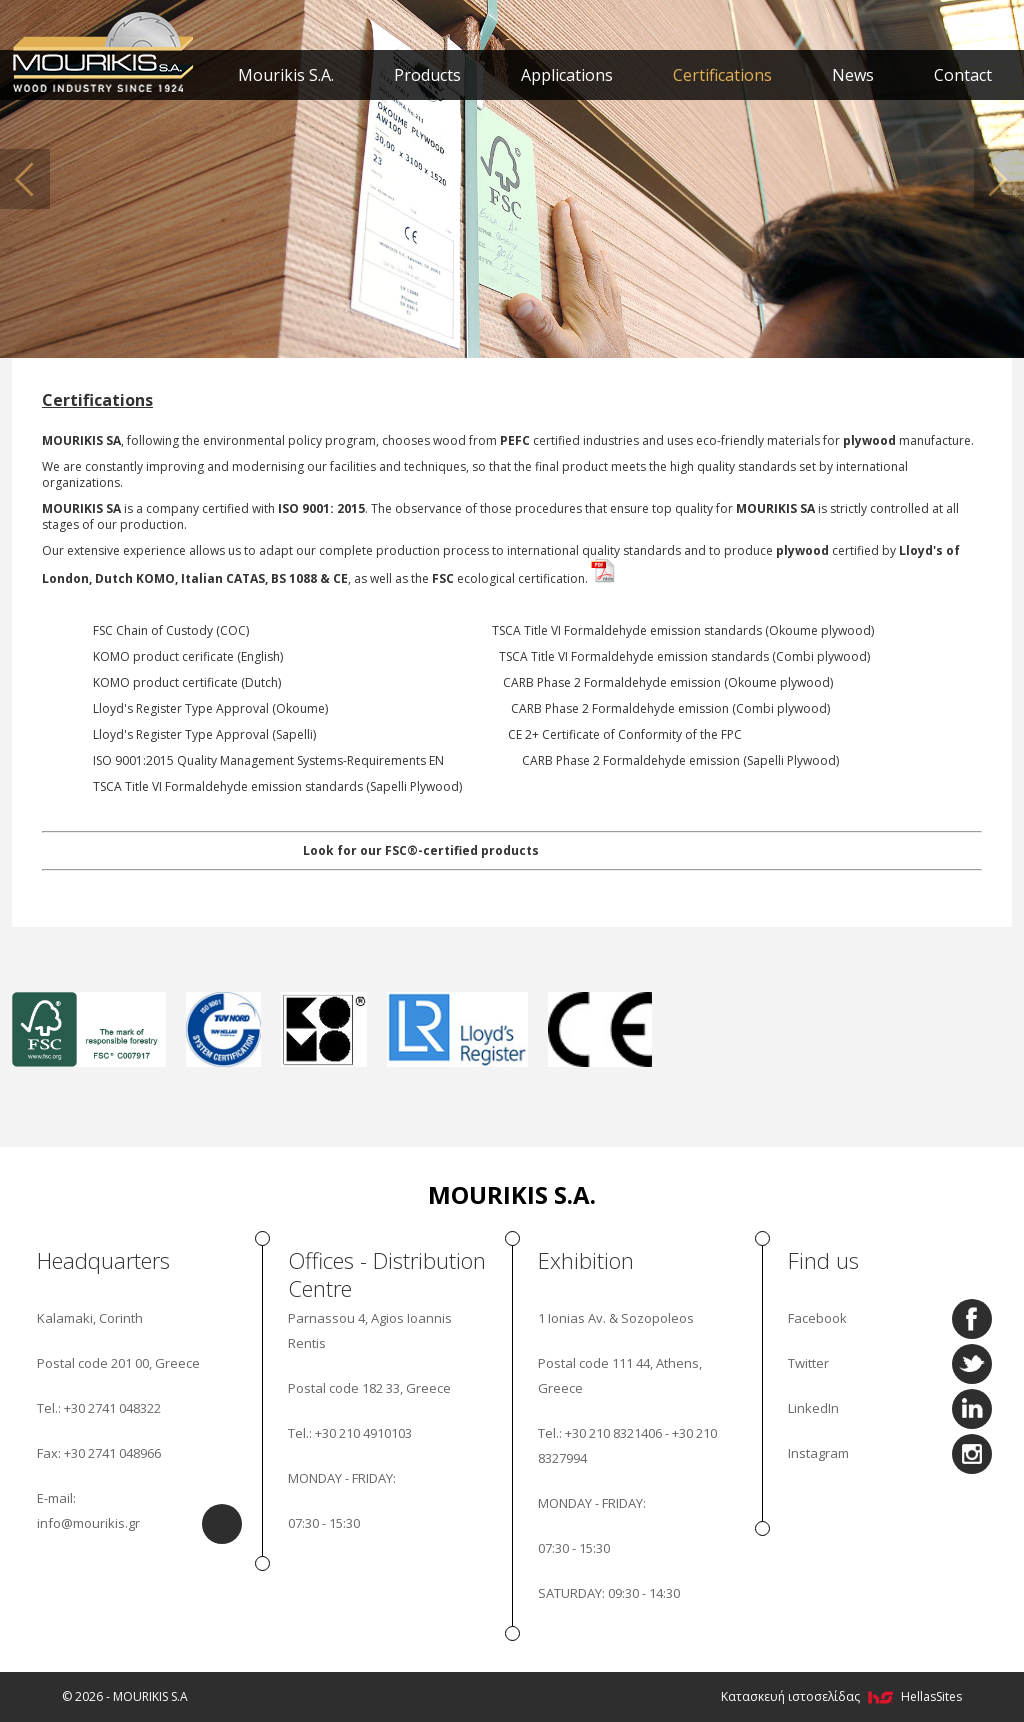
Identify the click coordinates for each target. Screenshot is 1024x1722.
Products (427, 75)
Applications (567, 75)
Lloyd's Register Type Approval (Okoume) (210, 708)
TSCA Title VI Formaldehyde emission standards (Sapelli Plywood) (277, 786)
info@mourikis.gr (88, 1523)
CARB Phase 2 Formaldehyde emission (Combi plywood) (670, 708)
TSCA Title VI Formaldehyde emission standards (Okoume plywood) (683, 630)
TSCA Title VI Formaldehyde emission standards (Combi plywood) (684, 656)
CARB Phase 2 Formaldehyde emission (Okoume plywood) (668, 682)
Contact (963, 75)
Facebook (817, 1318)
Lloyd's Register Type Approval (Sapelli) (204, 734)
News (853, 75)
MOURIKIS (104, 50)
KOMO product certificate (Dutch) (187, 682)
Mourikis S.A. (286, 75)
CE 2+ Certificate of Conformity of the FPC (625, 734)
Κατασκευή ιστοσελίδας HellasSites (841, 1696)
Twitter (808, 1363)
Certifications (722, 75)
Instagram (818, 1453)
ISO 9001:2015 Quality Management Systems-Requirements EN (268, 760)
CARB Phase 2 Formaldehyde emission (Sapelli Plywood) (680, 760)
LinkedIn (813, 1408)
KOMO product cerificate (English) (188, 656)
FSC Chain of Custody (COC (169, 630)
